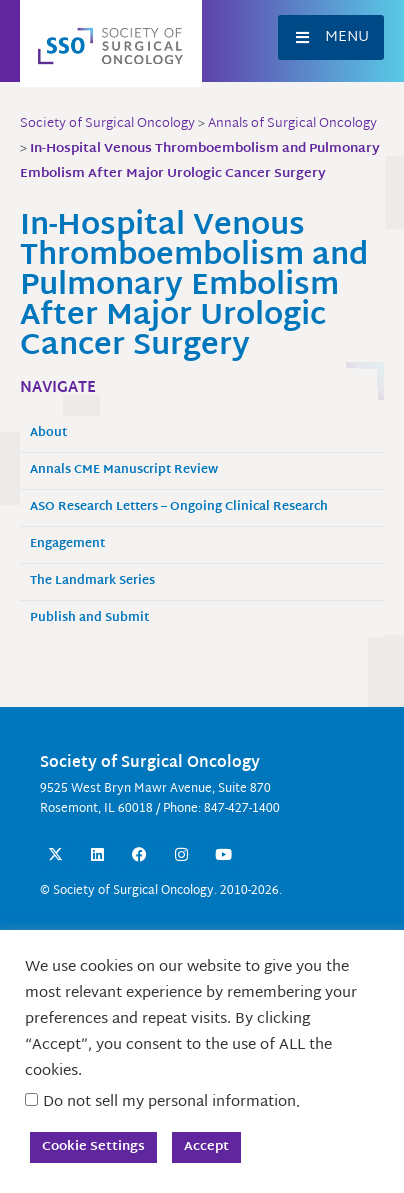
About (48, 433)
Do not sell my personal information (169, 1102)
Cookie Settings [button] (93, 1147)
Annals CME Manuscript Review (124, 470)
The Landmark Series (92, 581)
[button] (331, 37)
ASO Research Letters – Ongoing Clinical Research (179, 507)
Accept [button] (206, 1147)
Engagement (67, 544)
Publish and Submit (89, 618)
